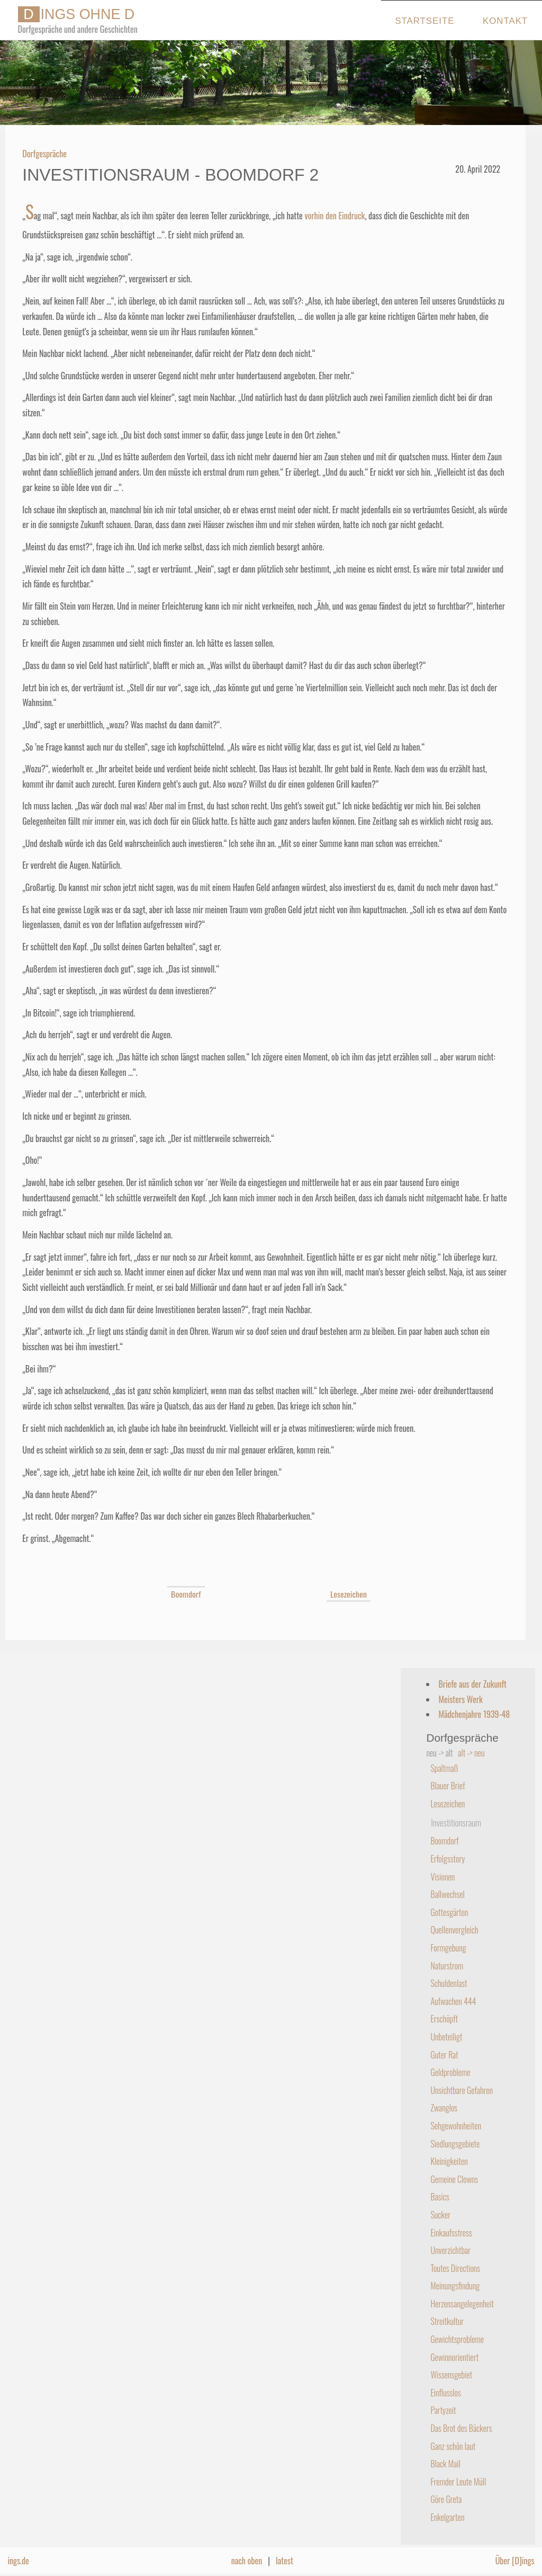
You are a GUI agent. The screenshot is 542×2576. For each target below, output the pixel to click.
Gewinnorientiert (454, 2357)
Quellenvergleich (454, 1929)
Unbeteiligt (446, 2036)
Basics (439, 2196)
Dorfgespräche (44, 153)
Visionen (442, 1876)
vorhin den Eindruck (334, 215)
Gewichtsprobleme (457, 2339)
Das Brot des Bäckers (461, 2428)
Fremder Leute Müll (458, 2481)
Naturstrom (446, 1965)
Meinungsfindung (455, 2285)
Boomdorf (186, 1594)
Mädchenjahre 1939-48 (474, 1714)
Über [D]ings (515, 2560)
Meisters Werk (460, 1699)
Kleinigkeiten (448, 2161)
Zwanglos (443, 2107)
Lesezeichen (349, 1594)
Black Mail (445, 2463)
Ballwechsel (447, 1894)
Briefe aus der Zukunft (472, 1684)
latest (284, 2560)
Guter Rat (444, 2054)
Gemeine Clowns (454, 2179)
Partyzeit (443, 2410)
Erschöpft (444, 2018)
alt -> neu (471, 1752)
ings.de (18, 2560)
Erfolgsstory (447, 1858)
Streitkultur (447, 2321)
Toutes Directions (455, 2268)
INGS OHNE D (76, 14)
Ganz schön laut (452, 2446)
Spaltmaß (444, 1768)
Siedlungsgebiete (455, 2143)
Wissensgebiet (451, 2374)
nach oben (247, 2560)
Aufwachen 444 (453, 2001)
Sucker (440, 2214)
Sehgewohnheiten (455, 2125)
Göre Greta (446, 2499)
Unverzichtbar (450, 2250)
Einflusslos (445, 2392)
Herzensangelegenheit (462, 2303)
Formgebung (448, 1947)
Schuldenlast (448, 1983)
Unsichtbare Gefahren (461, 2090)
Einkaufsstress (451, 2232)
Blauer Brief (447, 1785)
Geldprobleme (450, 2072)
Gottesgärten (449, 1912)
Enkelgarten (447, 2517)
